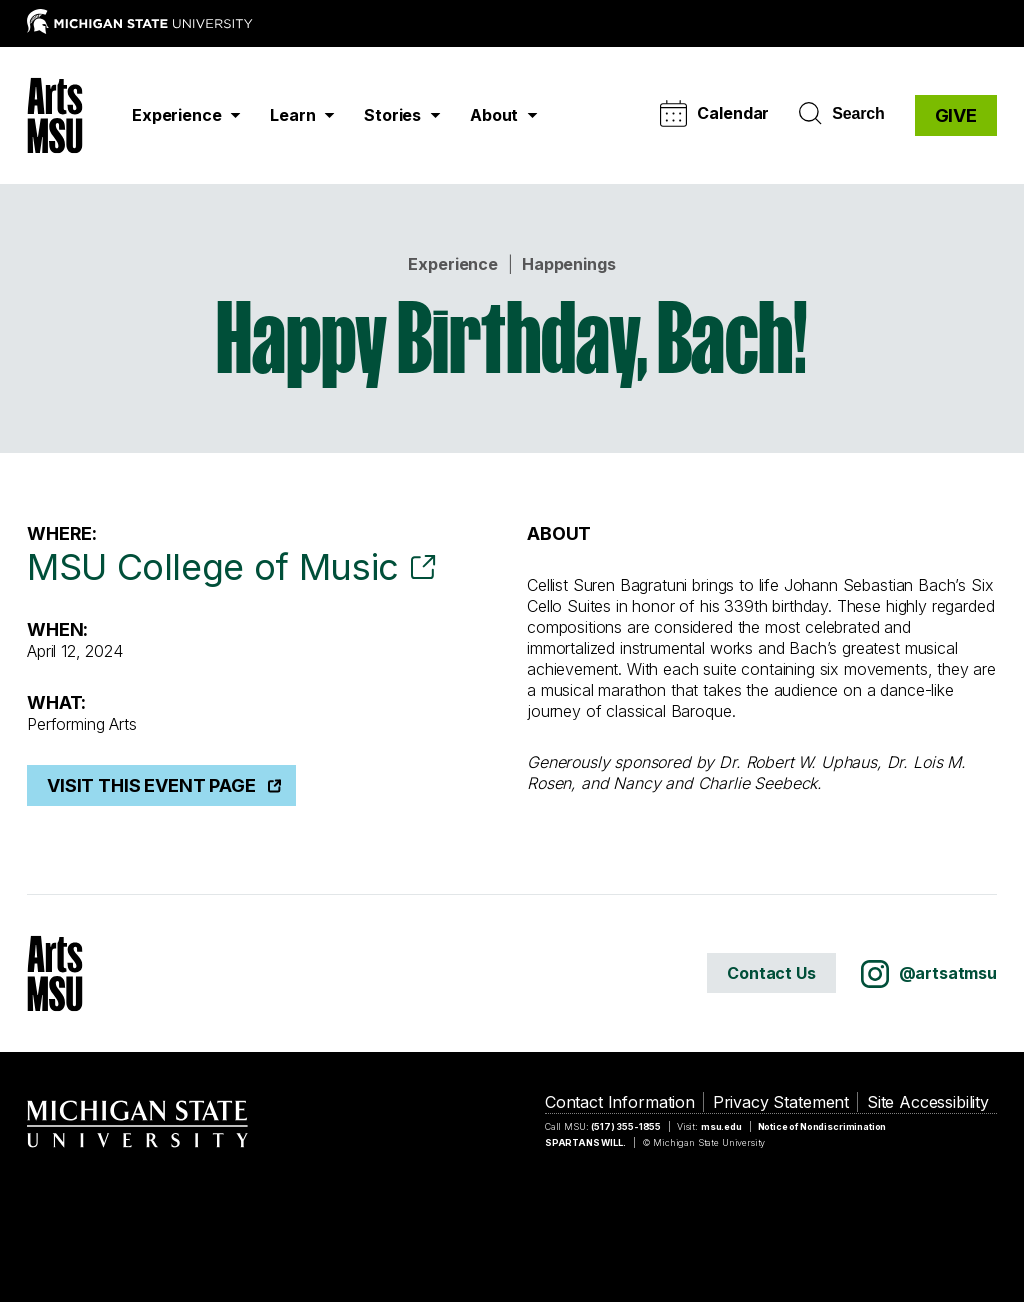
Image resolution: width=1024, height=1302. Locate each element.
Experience (452, 264)
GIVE (956, 115)
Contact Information (620, 1102)
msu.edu (721, 1126)
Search (841, 114)
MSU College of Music (213, 567)
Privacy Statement (781, 1102)
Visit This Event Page (151, 785)
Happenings (568, 264)
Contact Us (771, 973)
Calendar (714, 113)
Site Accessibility (928, 1102)
